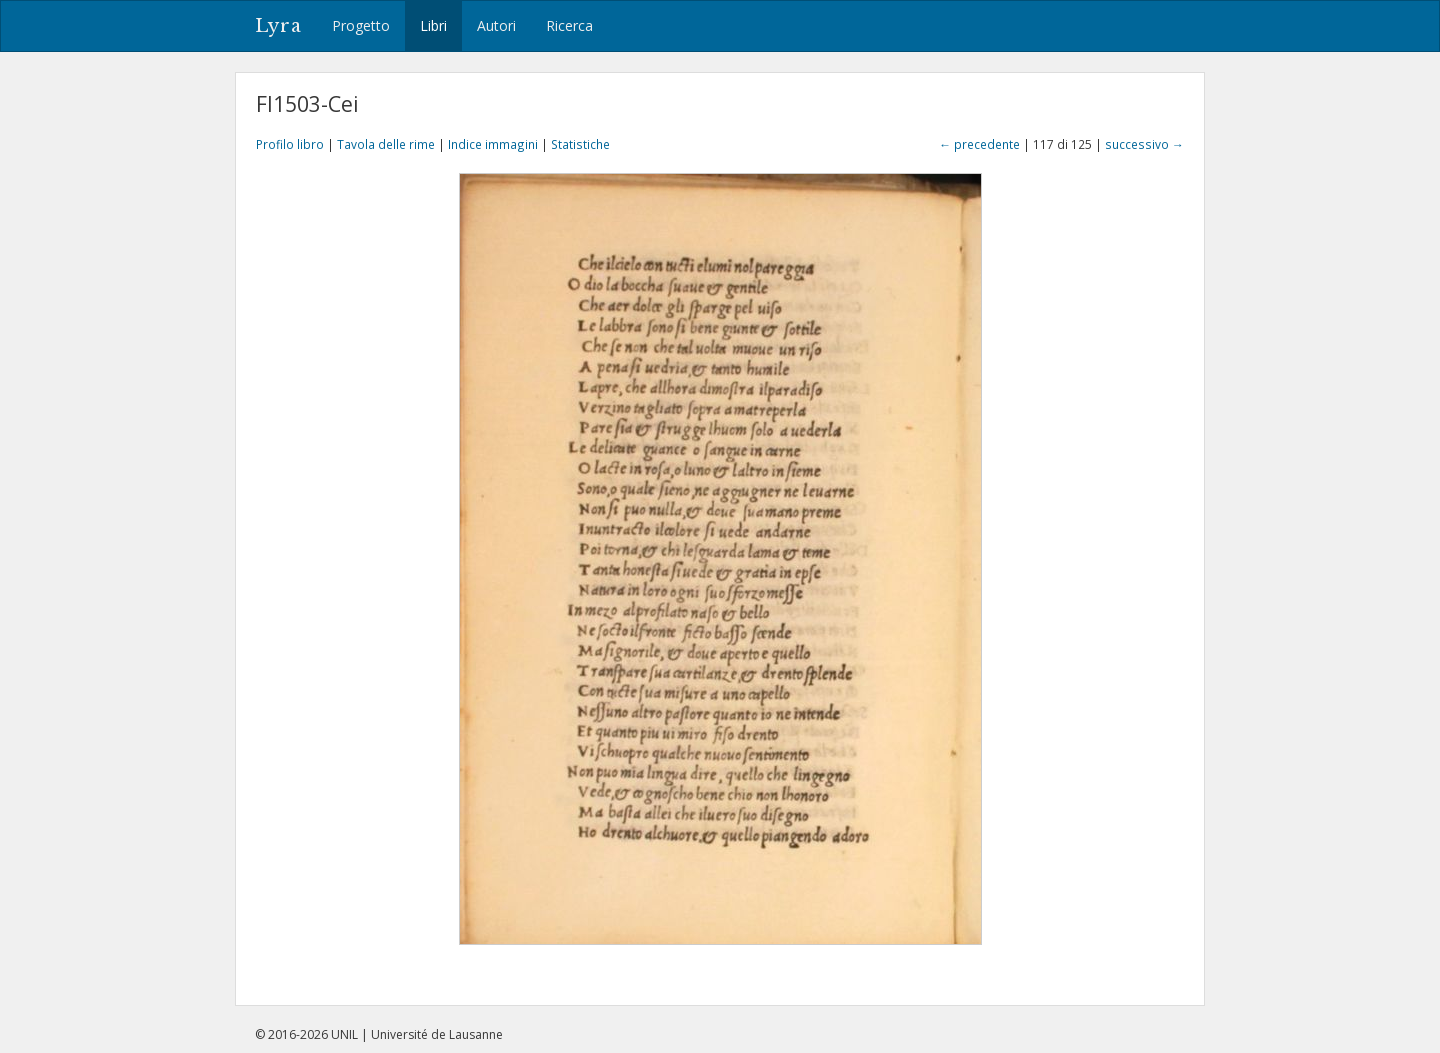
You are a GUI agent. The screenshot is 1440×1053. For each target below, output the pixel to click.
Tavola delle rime (386, 144)
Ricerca (569, 25)
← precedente (979, 144)
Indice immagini (493, 144)
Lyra (278, 26)
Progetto (361, 25)
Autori (496, 25)
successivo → (1144, 144)
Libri (433, 25)
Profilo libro (290, 144)
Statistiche (580, 144)
